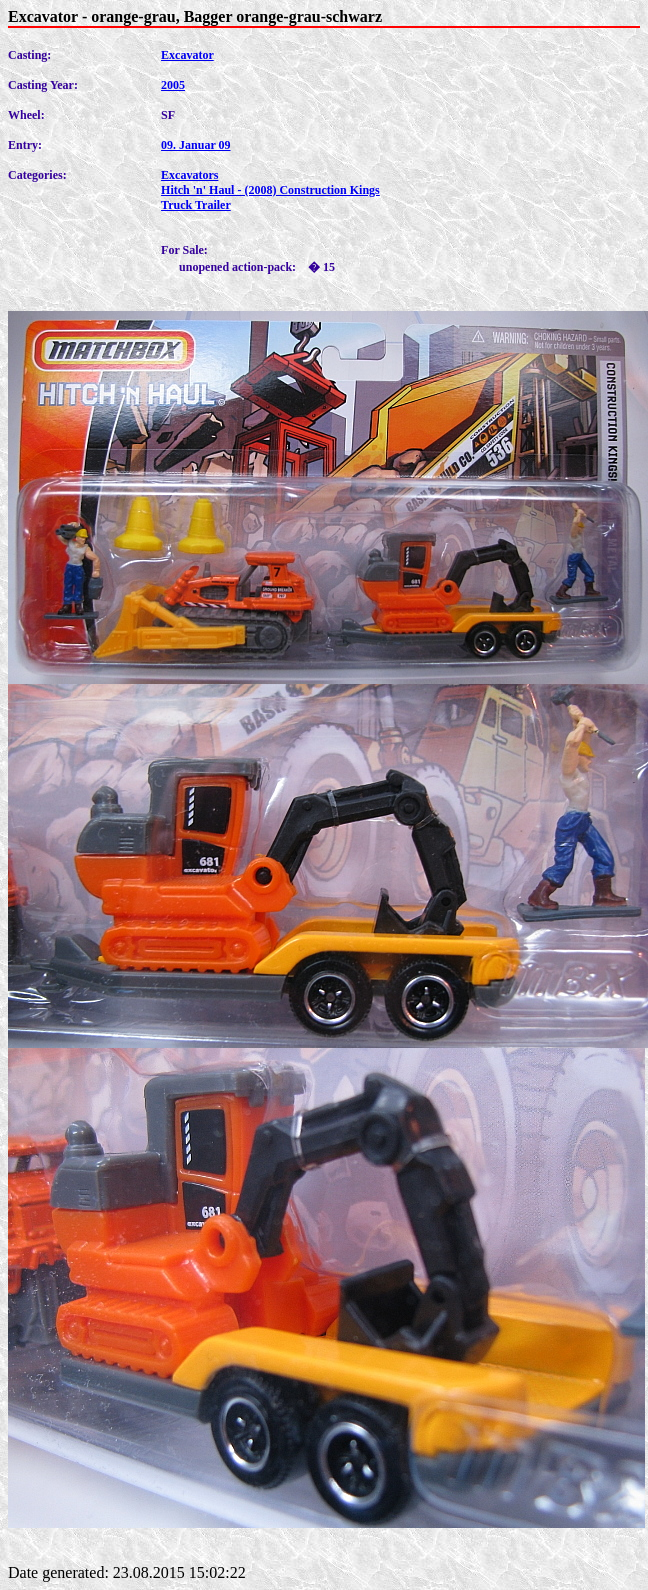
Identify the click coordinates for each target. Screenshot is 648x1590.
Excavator (187, 55)
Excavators (189, 175)
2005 (173, 85)
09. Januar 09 (195, 145)
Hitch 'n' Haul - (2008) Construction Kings (270, 190)
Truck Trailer (196, 205)
